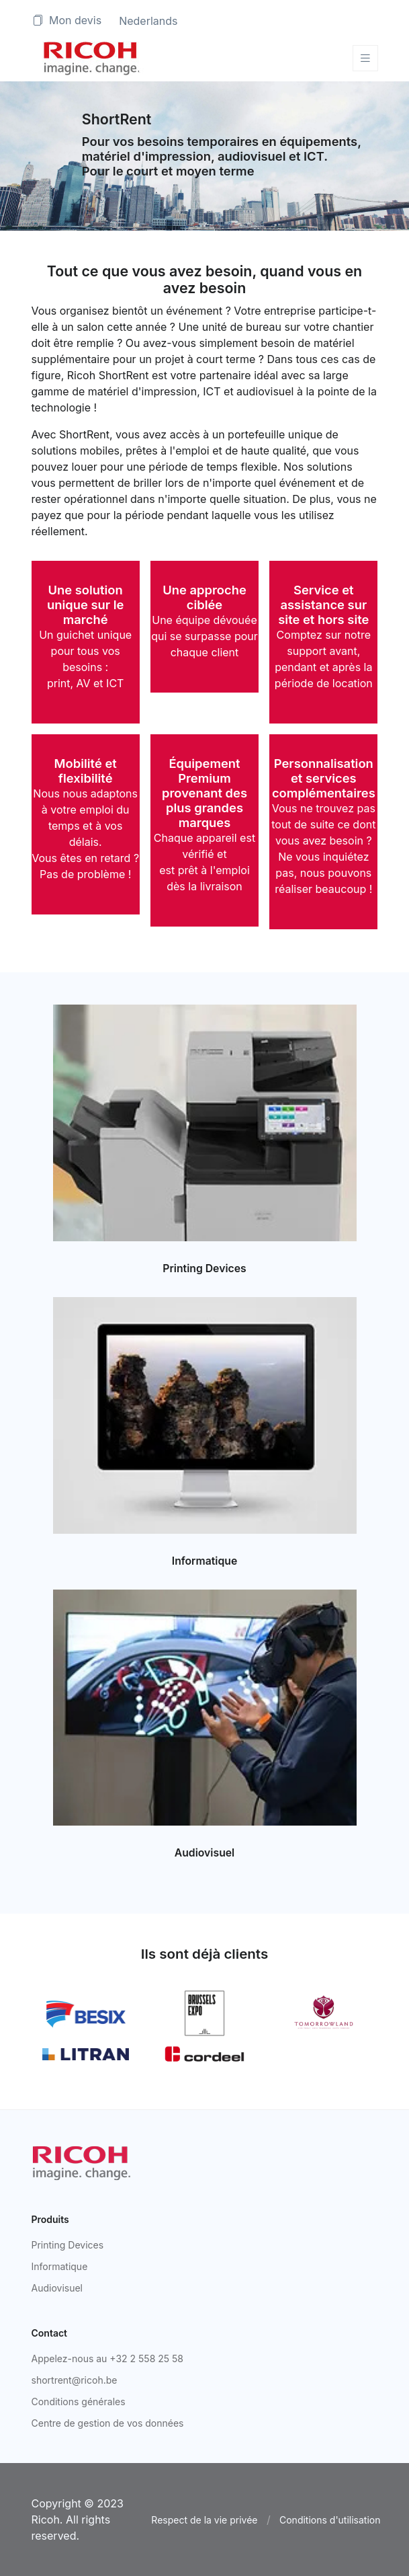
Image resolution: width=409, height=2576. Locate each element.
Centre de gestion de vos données (108, 2423)
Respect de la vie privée (204, 2520)
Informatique (204, 1561)
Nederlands (148, 21)
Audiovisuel (204, 1852)
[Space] (92, 58)
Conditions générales (79, 2401)
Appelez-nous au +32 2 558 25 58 (108, 2358)
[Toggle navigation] (365, 58)
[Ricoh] (82, 2162)
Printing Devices (204, 1268)
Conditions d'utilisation (330, 2520)
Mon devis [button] (67, 20)
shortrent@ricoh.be (75, 2380)
